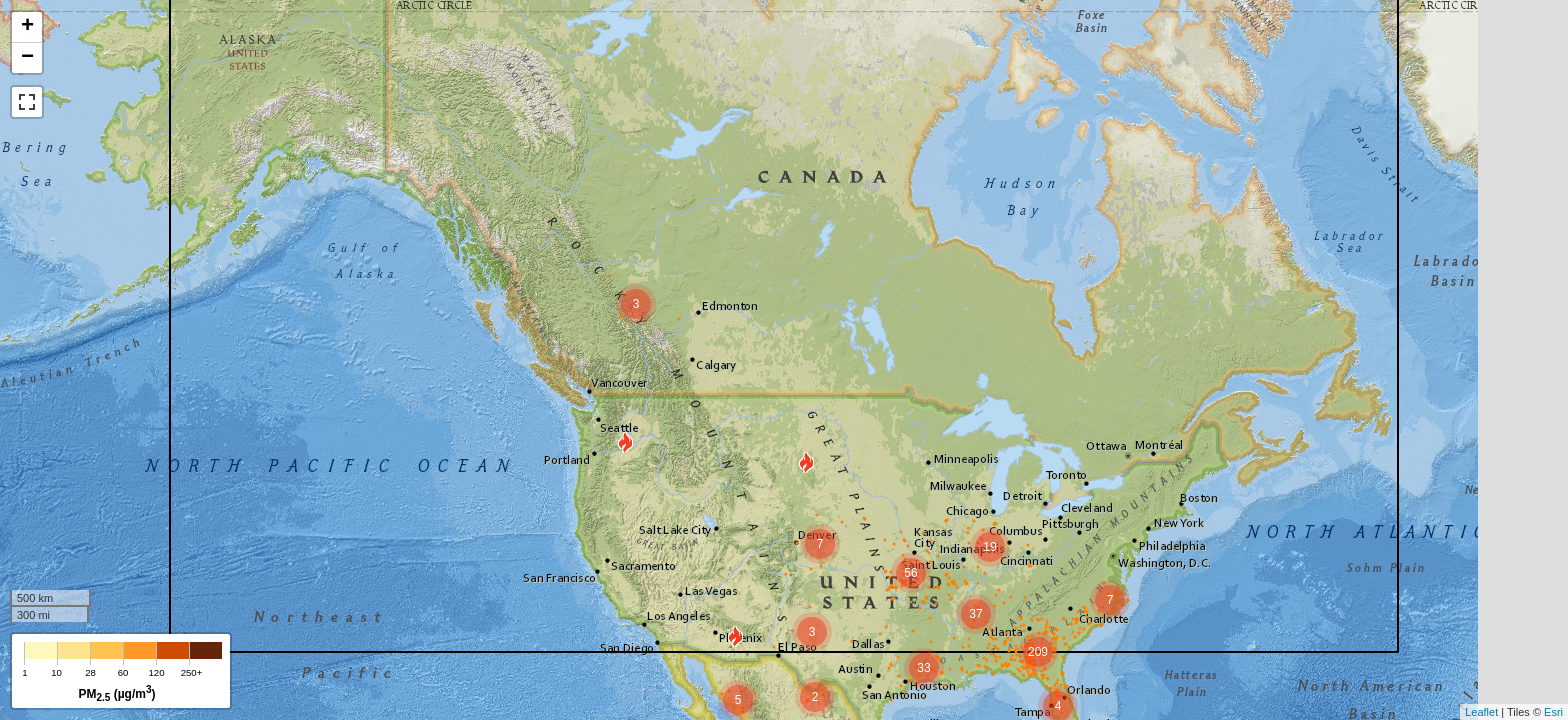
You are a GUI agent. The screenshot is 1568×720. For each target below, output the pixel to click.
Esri (1553, 712)
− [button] (27, 58)
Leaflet (1481, 712)
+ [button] (27, 27)
